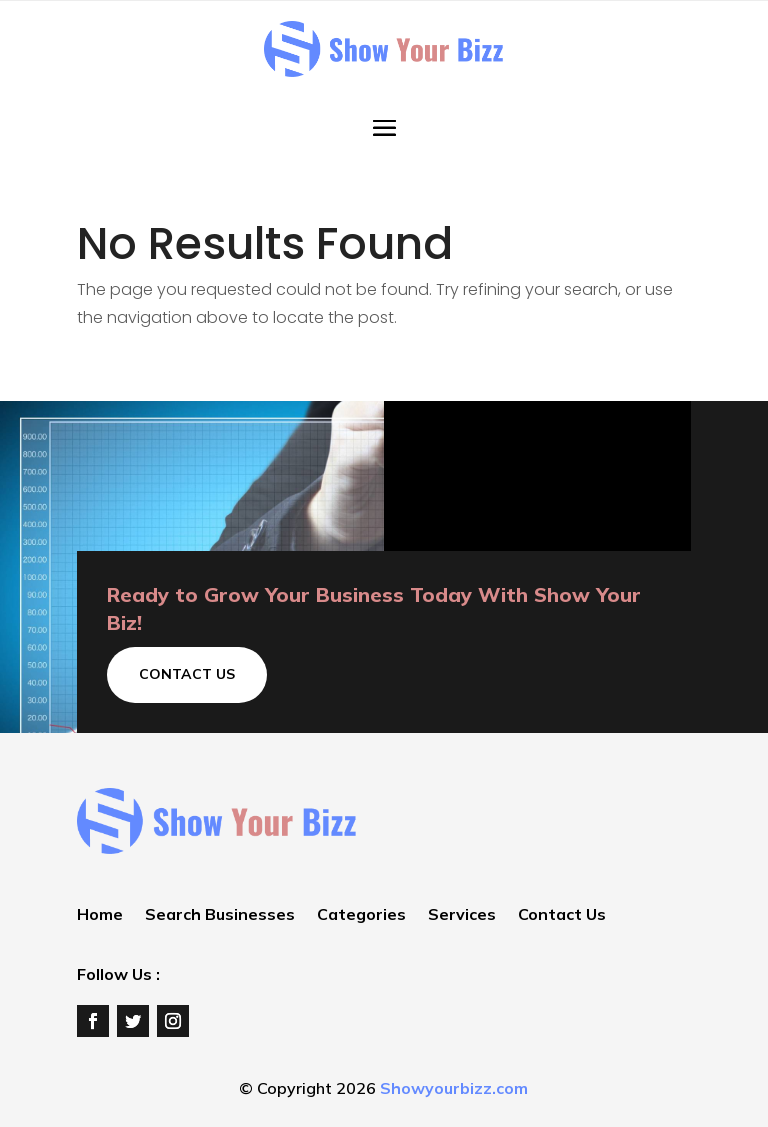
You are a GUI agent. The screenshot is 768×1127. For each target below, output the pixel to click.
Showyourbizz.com (454, 1088)
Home (100, 915)
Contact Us (187, 674)
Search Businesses (220, 915)
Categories (361, 915)
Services (462, 915)
